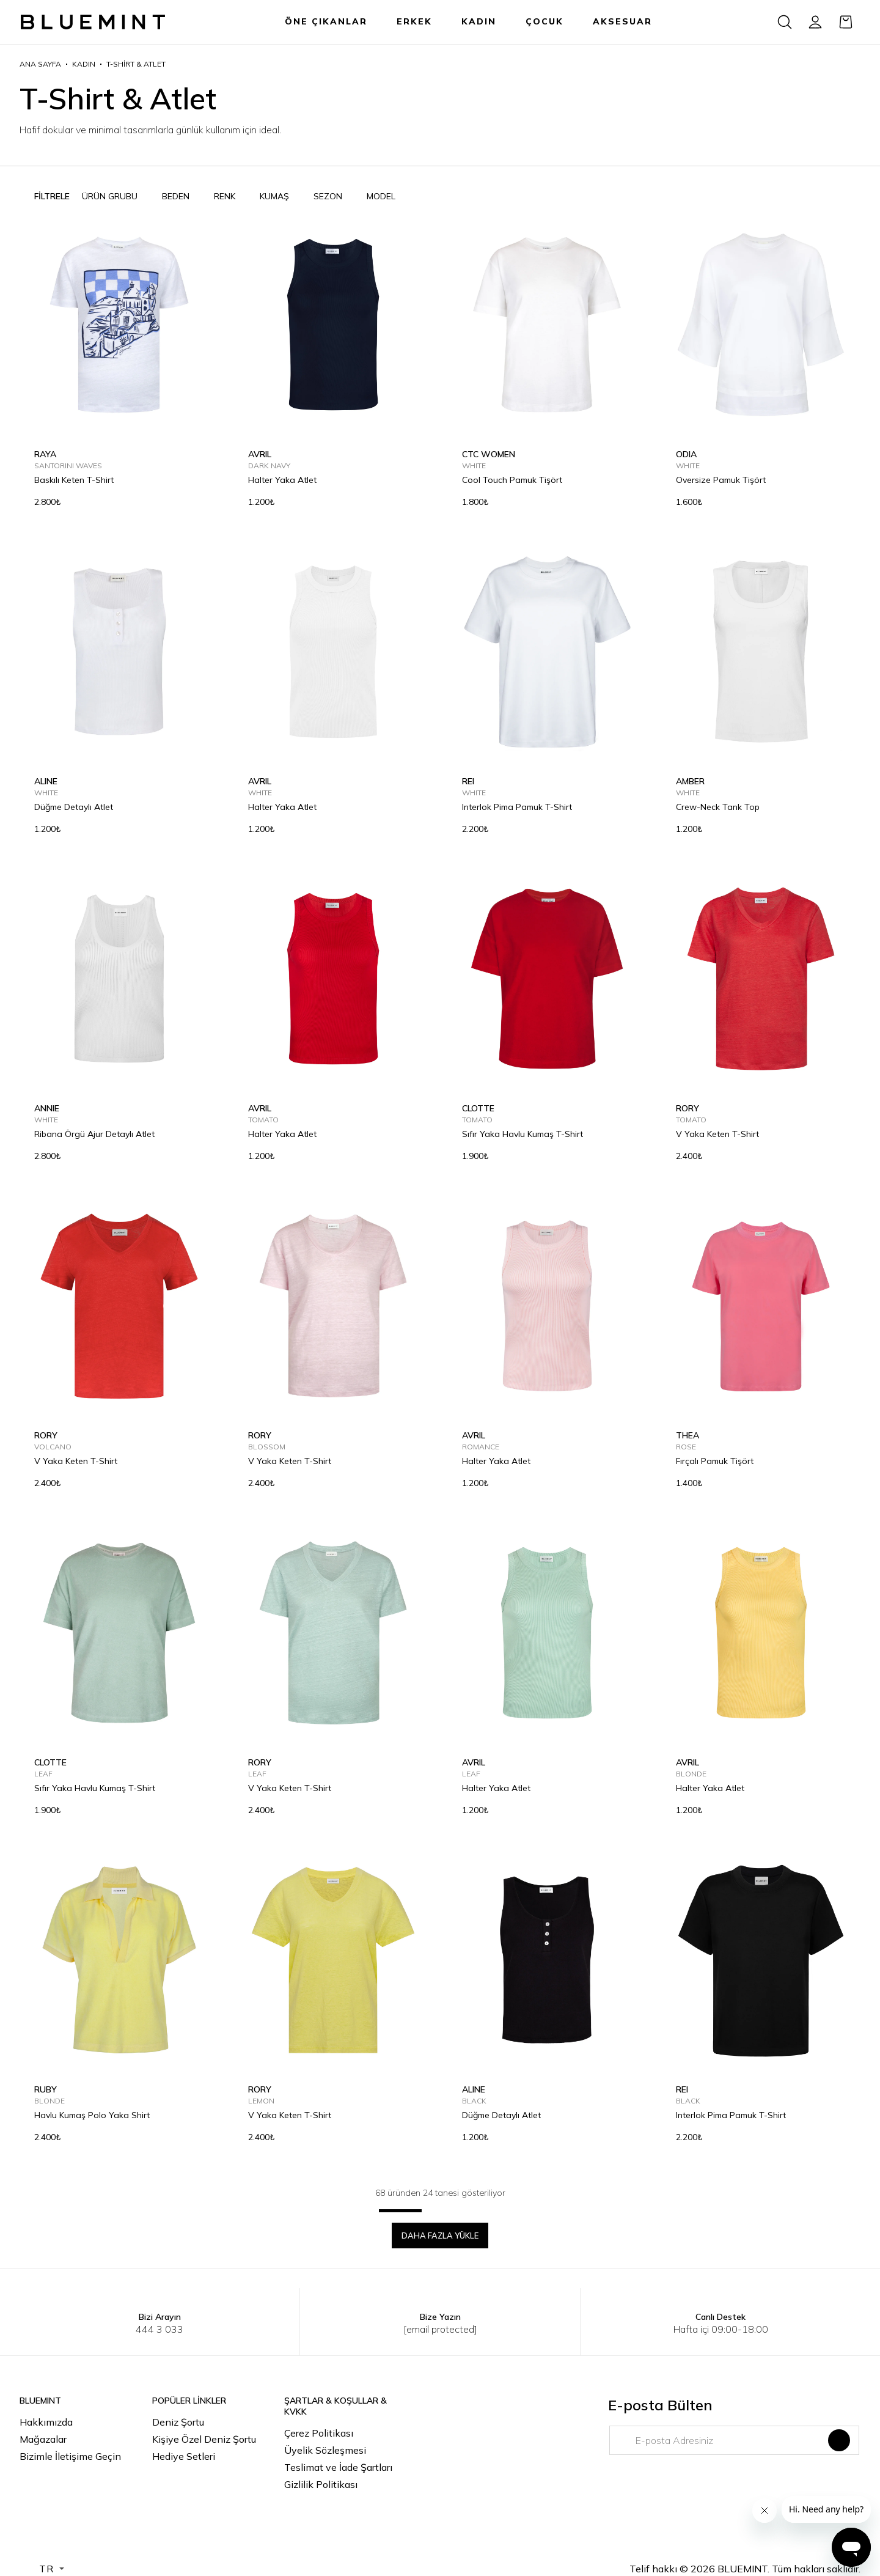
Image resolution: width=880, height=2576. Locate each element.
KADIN (478, 21)
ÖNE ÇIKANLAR (326, 21)
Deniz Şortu (178, 2422)
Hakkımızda (46, 2422)
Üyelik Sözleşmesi (325, 2450)
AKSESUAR (622, 21)
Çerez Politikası (318, 2433)
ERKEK (414, 21)
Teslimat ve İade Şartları (338, 2467)
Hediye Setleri (183, 2456)
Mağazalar (43, 2439)
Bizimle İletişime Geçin (70, 2456)
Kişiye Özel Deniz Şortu (204, 2439)
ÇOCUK (544, 21)
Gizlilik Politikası (321, 2484)
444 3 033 (159, 2329)
